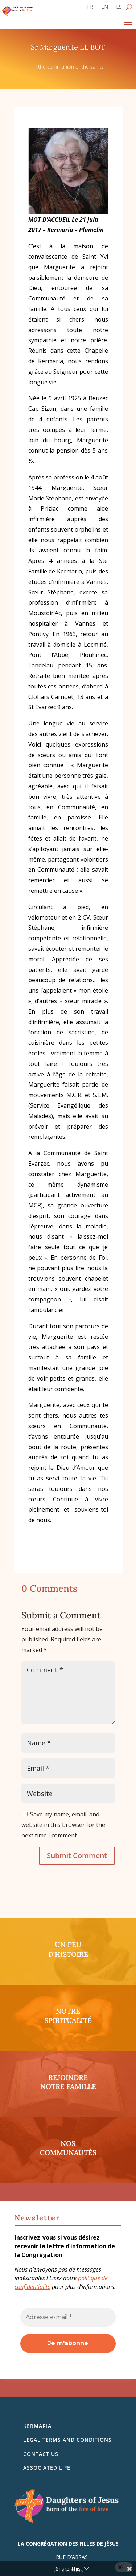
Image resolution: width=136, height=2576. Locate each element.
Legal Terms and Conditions (67, 2439)
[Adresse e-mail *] (68, 2317)
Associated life (46, 2467)
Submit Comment (77, 1855)
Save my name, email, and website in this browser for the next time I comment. (63, 1824)
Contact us (40, 2453)
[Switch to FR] (90, 8)
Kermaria (37, 2425)
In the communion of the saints (68, 66)
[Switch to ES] (119, 8)
